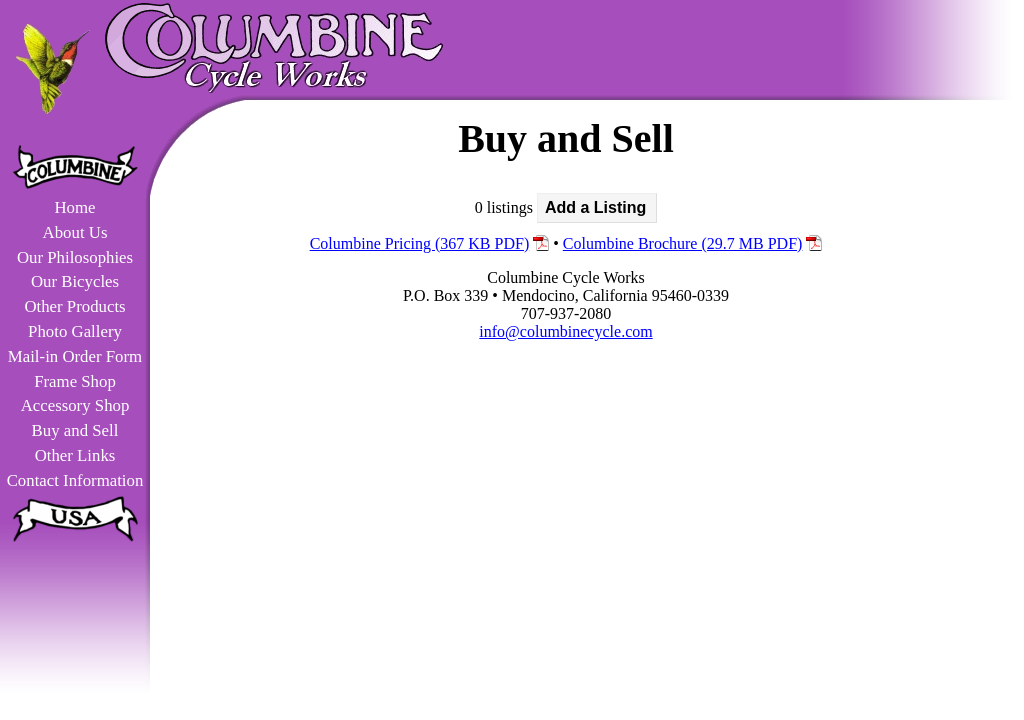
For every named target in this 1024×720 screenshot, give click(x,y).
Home (74, 207)
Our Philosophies (75, 257)
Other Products (74, 306)
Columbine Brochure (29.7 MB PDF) (683, 243)
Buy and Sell (75, 430)
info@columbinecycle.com (565, 331)
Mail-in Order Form (75, 356)
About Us (75, 232)
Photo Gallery (75, 331)
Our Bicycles (75, 281)
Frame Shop (75, 381)
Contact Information (75, 480)
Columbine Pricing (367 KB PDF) (420, 243)
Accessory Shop (75, 405)
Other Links (75, 455)
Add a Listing (595, 207)
